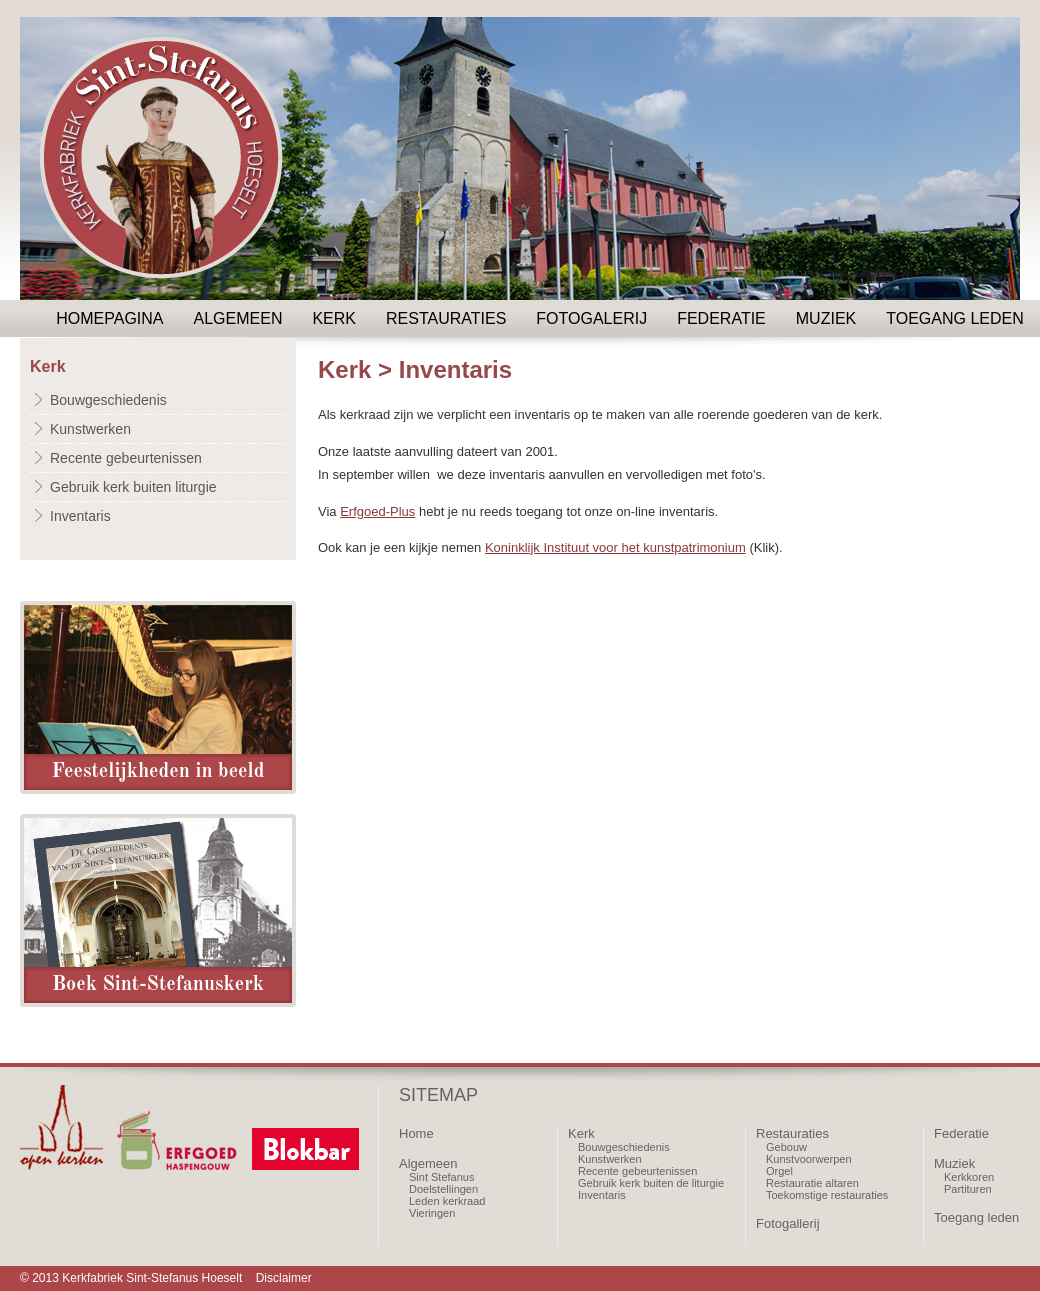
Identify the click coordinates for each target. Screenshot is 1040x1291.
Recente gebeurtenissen (126, 458)
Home (416, 1133)
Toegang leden (955, 318)
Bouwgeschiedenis (108, 400)
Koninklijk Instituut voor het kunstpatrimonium (615, 547)
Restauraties (446, 318)
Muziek (826, 318)
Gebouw (786, 1147)
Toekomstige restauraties (827, 1195)
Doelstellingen (443, 1189)
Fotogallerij (788, 1223)
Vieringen (432, 1213)
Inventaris (80, 516)
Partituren (968, 1189)
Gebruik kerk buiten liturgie (133, 487)
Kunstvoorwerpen (809, 1159)
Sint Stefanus (441, 1177)
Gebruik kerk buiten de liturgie (651, 1183)
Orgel (779, 1171)
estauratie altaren (816, 1183)
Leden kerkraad (447, 1201)
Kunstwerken (90, 429)
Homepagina (109, 318)
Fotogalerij (591, 318)
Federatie (721, 318)
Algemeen (238, 318)
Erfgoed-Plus (377, 511)
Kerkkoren (969, 1177)
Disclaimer (284, 1278)
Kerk (334, 318)
